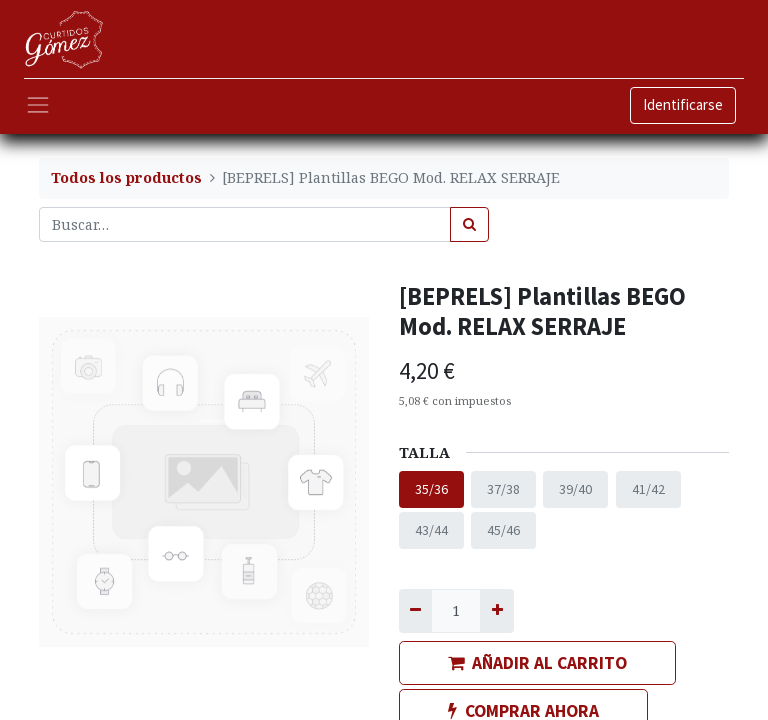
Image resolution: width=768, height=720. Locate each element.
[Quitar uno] (415, 610)
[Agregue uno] (496, 610)
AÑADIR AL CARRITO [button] (537, 663)
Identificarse (683, 104)
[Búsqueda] (469, 224)
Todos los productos (126, 177)
